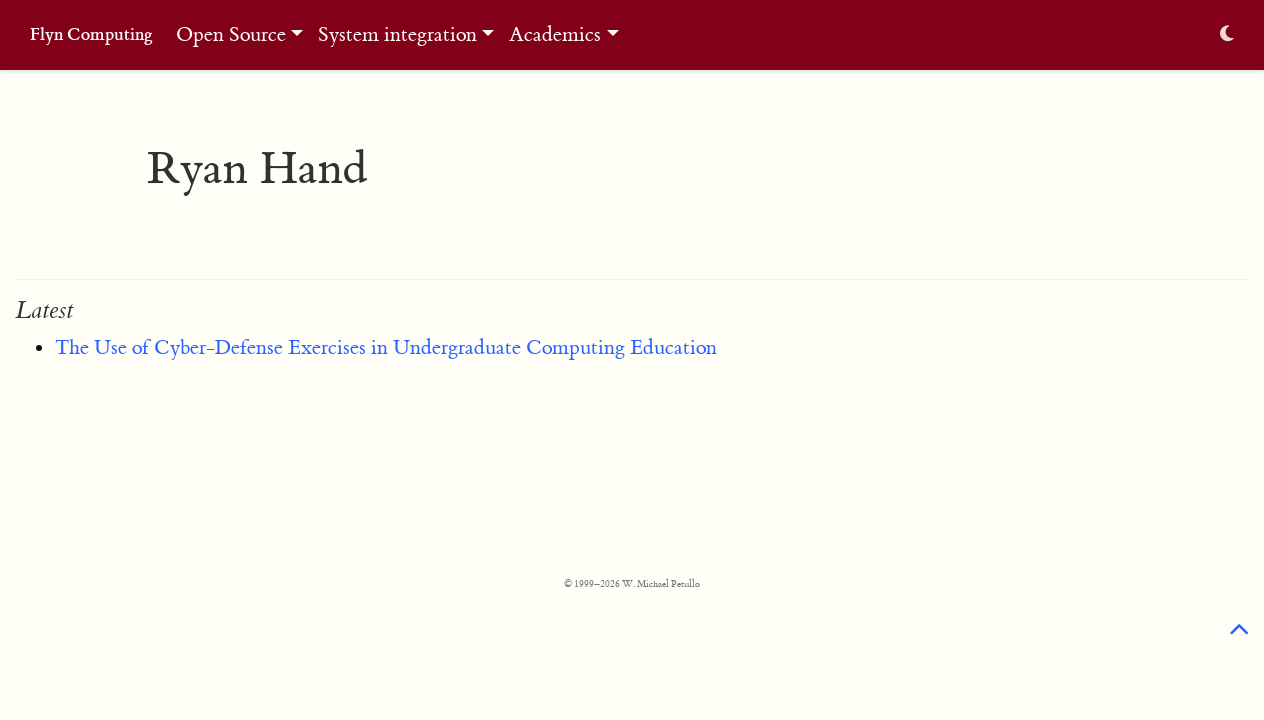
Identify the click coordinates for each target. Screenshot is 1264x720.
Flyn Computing (91, 34)
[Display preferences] (1227, 35)
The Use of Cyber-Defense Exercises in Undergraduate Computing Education (386, 347)
